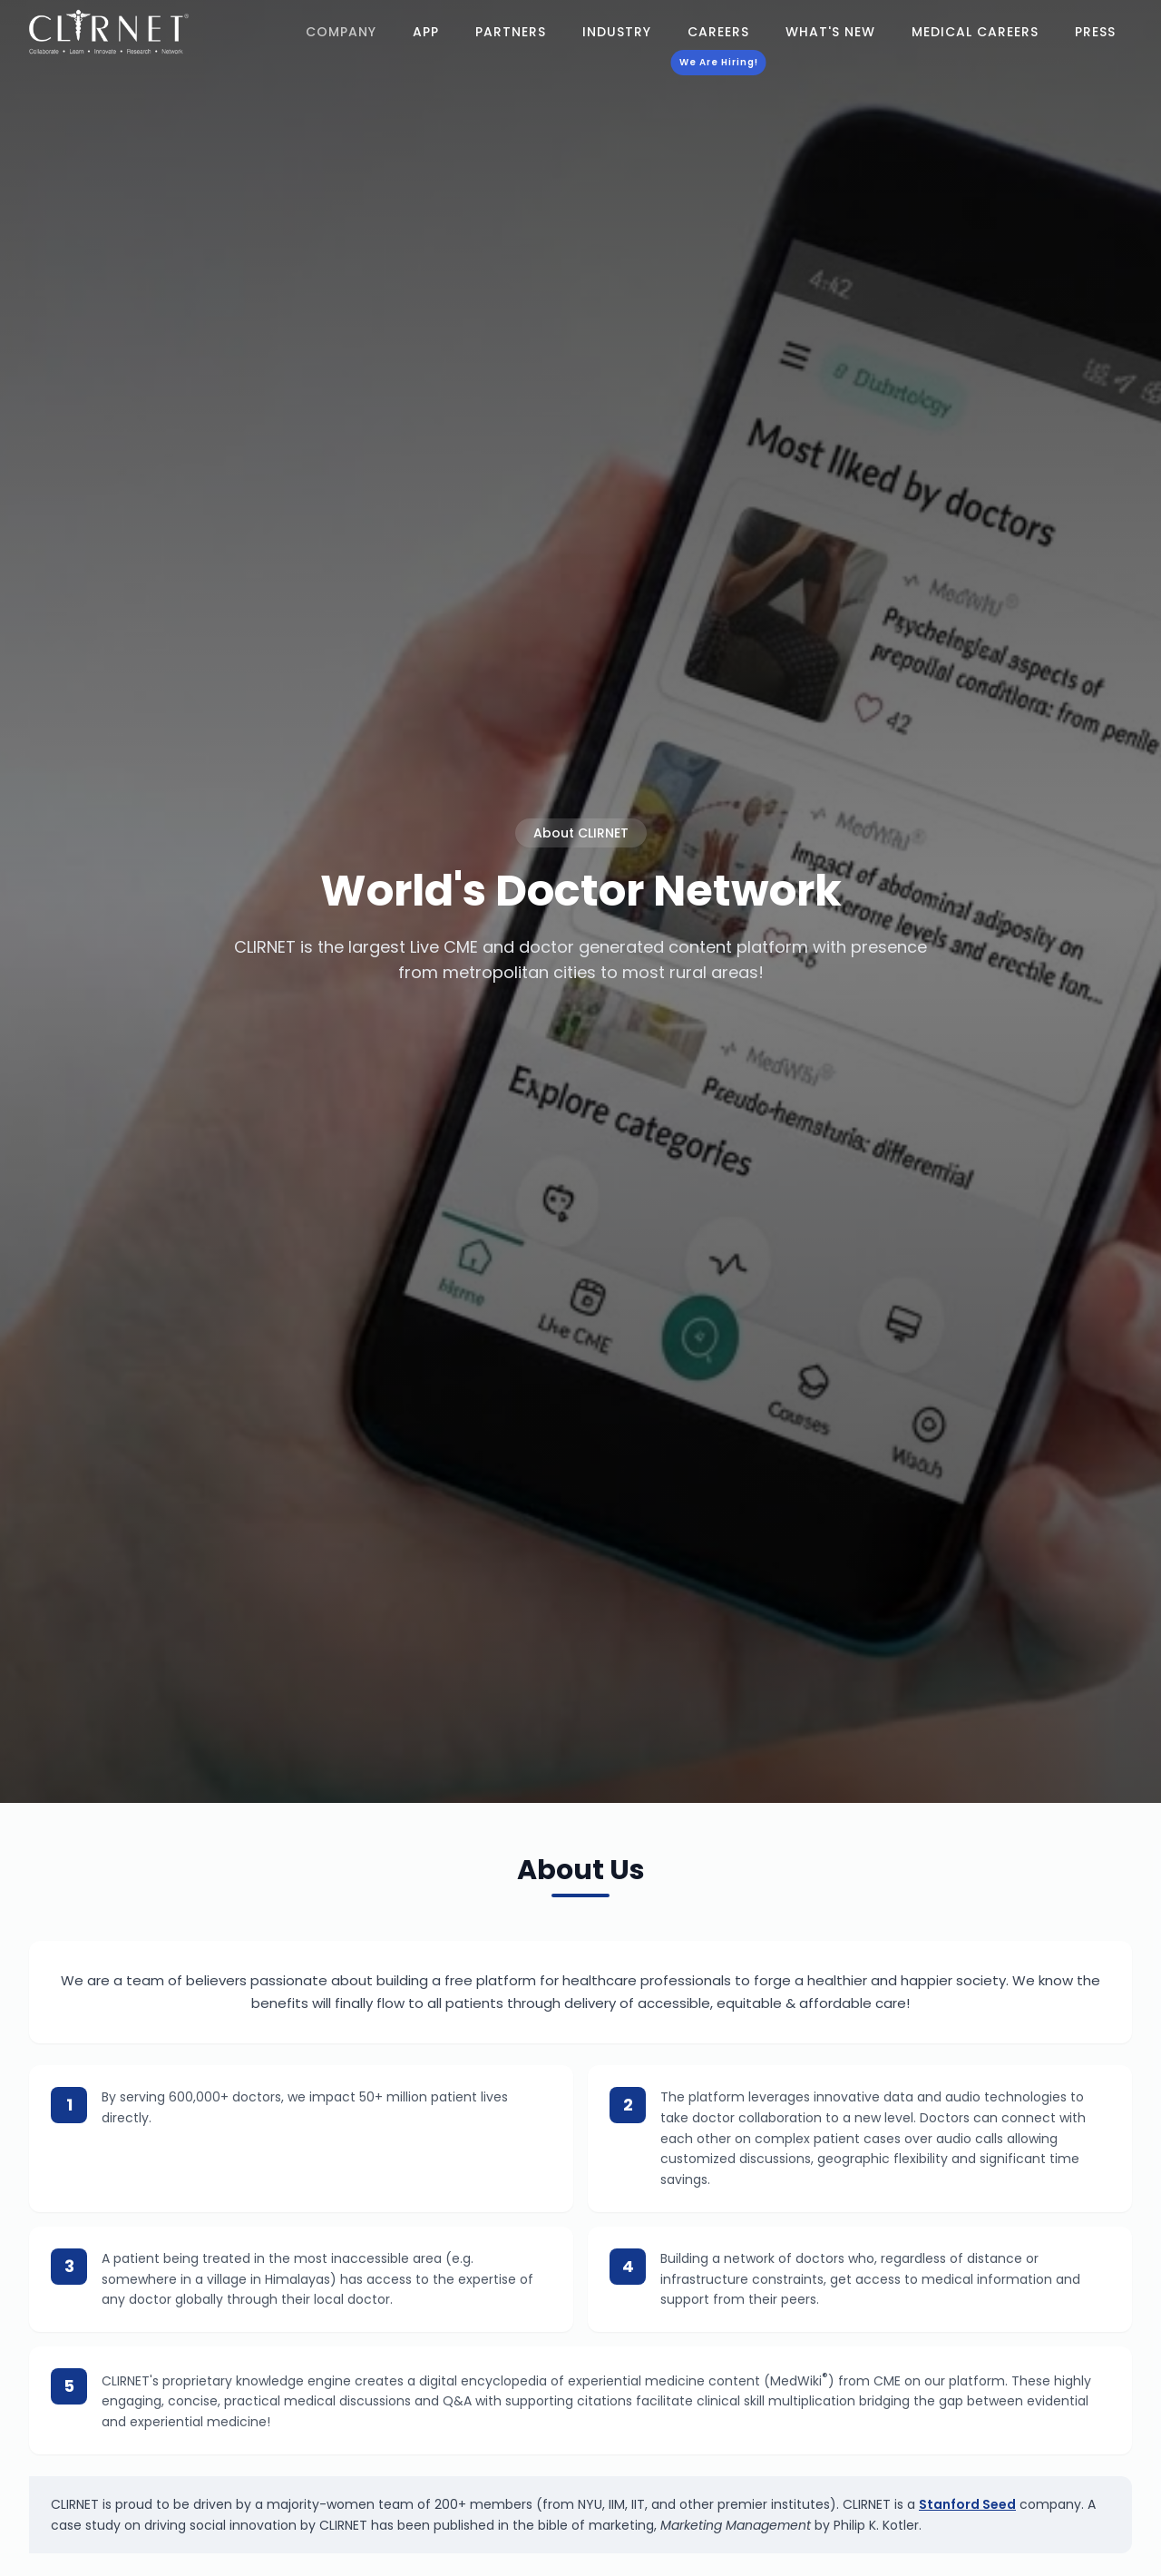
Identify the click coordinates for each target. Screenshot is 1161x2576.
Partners (510, 32)
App (426, 32)
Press (1095, 32)
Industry (616, 32)
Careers (718, 35)
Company (341, 32)
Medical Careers (975, 32)
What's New (830, 32)
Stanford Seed (967, 2504)
